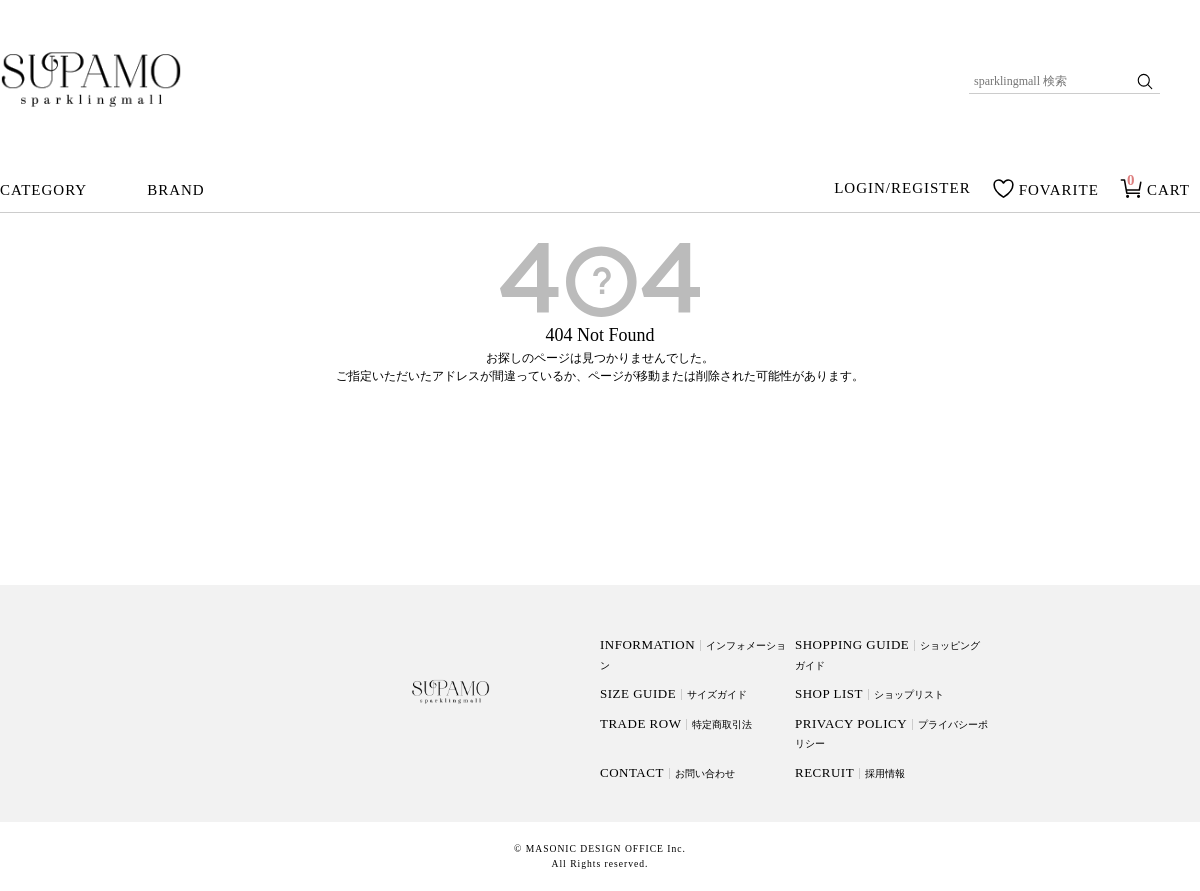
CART (1168, 190)
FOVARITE (1059, 190)
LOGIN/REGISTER (902, 189)
